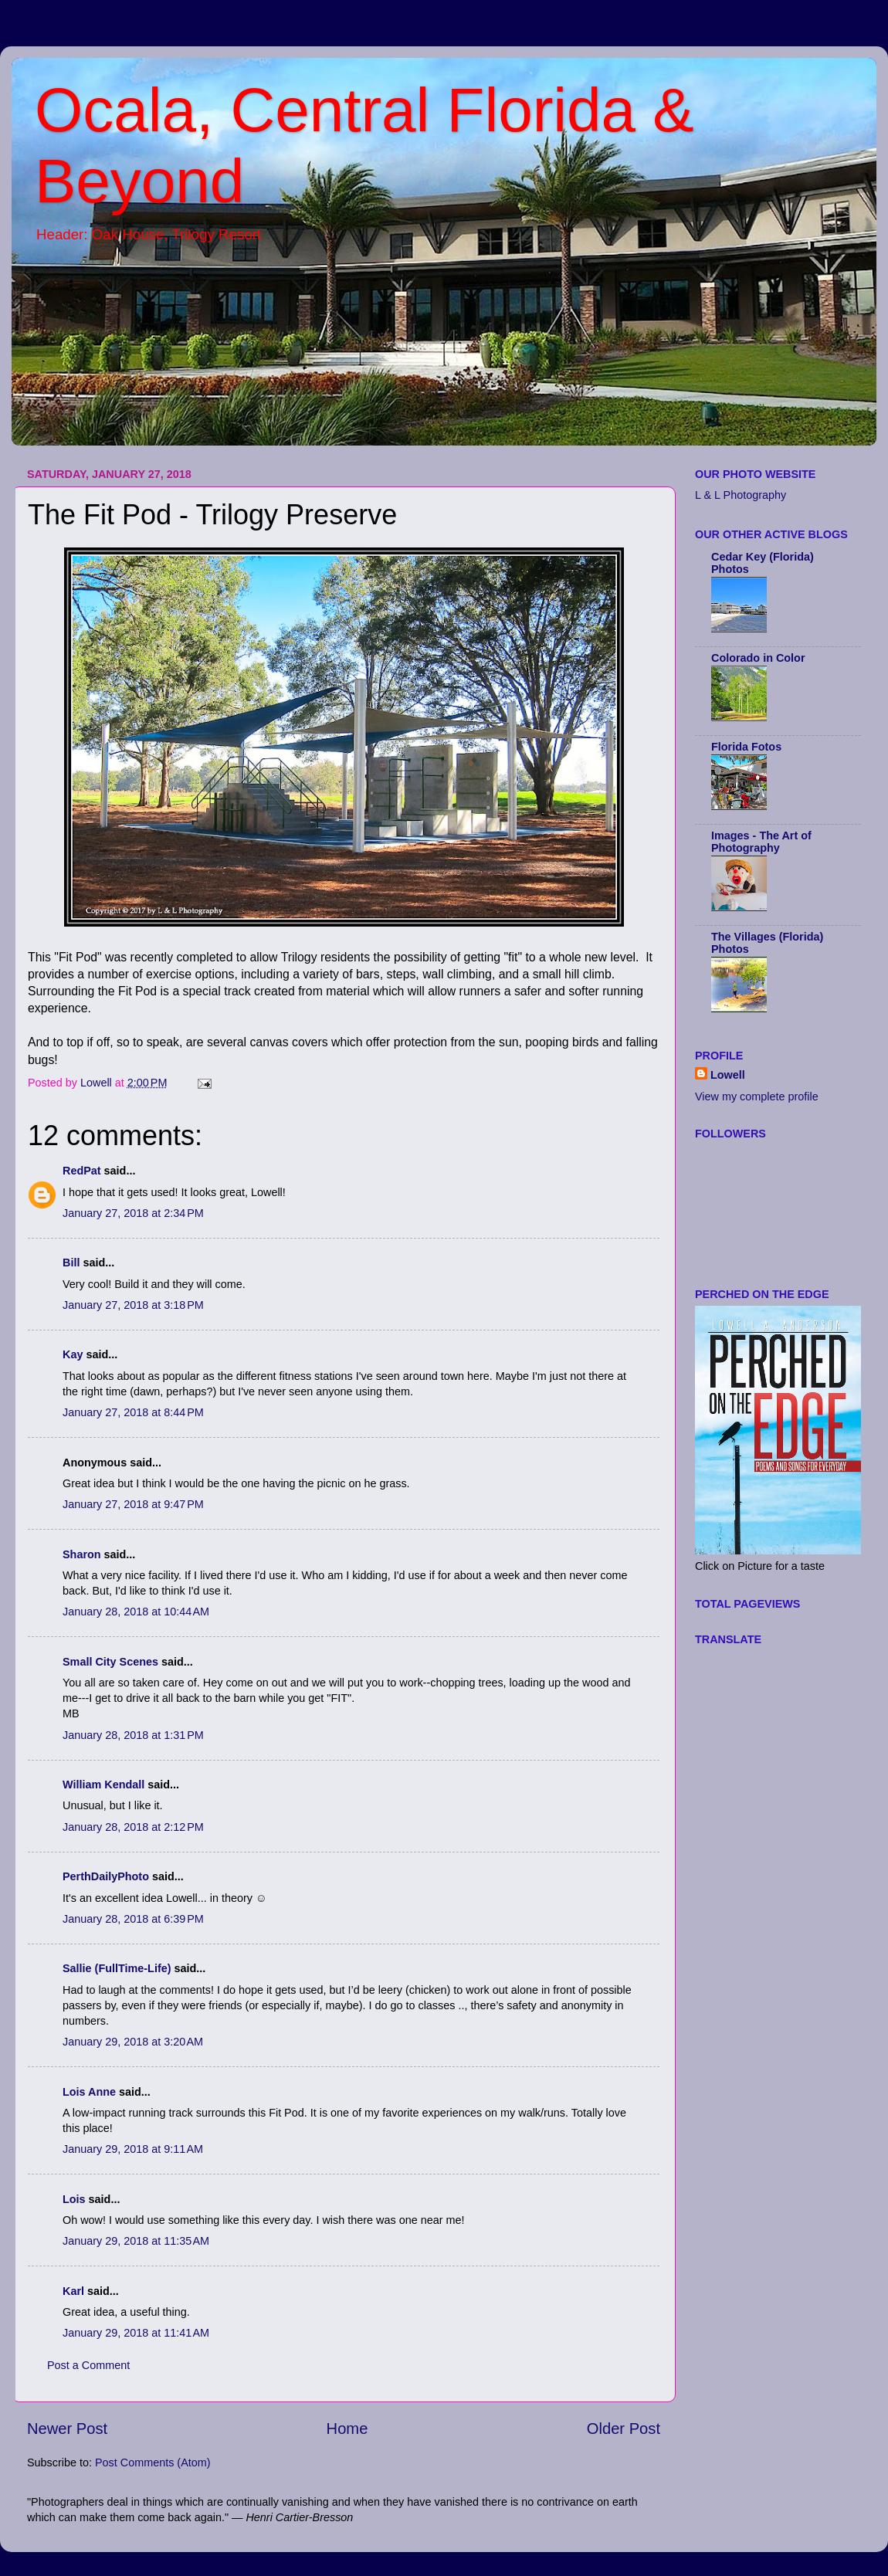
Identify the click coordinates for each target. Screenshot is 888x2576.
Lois (74, 2199)
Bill (71, 1262)
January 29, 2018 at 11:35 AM (136, 2241)
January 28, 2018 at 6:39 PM (133, 1919)
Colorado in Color (758, 658)
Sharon (82, 1554)
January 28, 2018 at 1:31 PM (133, 1735)
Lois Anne (89, 2092)
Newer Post (67, 2428)
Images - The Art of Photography (761, 841)
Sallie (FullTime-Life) (117, 1968)
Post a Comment (88, 2365)
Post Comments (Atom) (153, 2462)
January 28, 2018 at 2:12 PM (133, 1827)
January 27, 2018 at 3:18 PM (133, 1305)
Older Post (623, 2428)
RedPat (82, 1170)
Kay (73, 1354)
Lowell (727, 1075)
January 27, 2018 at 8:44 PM (133, 1412)
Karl (73, 2291)
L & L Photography (740, 495)
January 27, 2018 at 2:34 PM (133, 1213)
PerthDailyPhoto (106, 1876)
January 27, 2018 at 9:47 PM (133, 1504)
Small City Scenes (110, 1662)
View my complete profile (757, 1096)
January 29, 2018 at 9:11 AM (133, 2149)
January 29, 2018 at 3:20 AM (133, 2041)
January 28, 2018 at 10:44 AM (136, 1611)
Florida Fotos (746, 747)
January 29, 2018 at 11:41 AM (136, 2333)
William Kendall (103, 1784)
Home (347, 2428)
